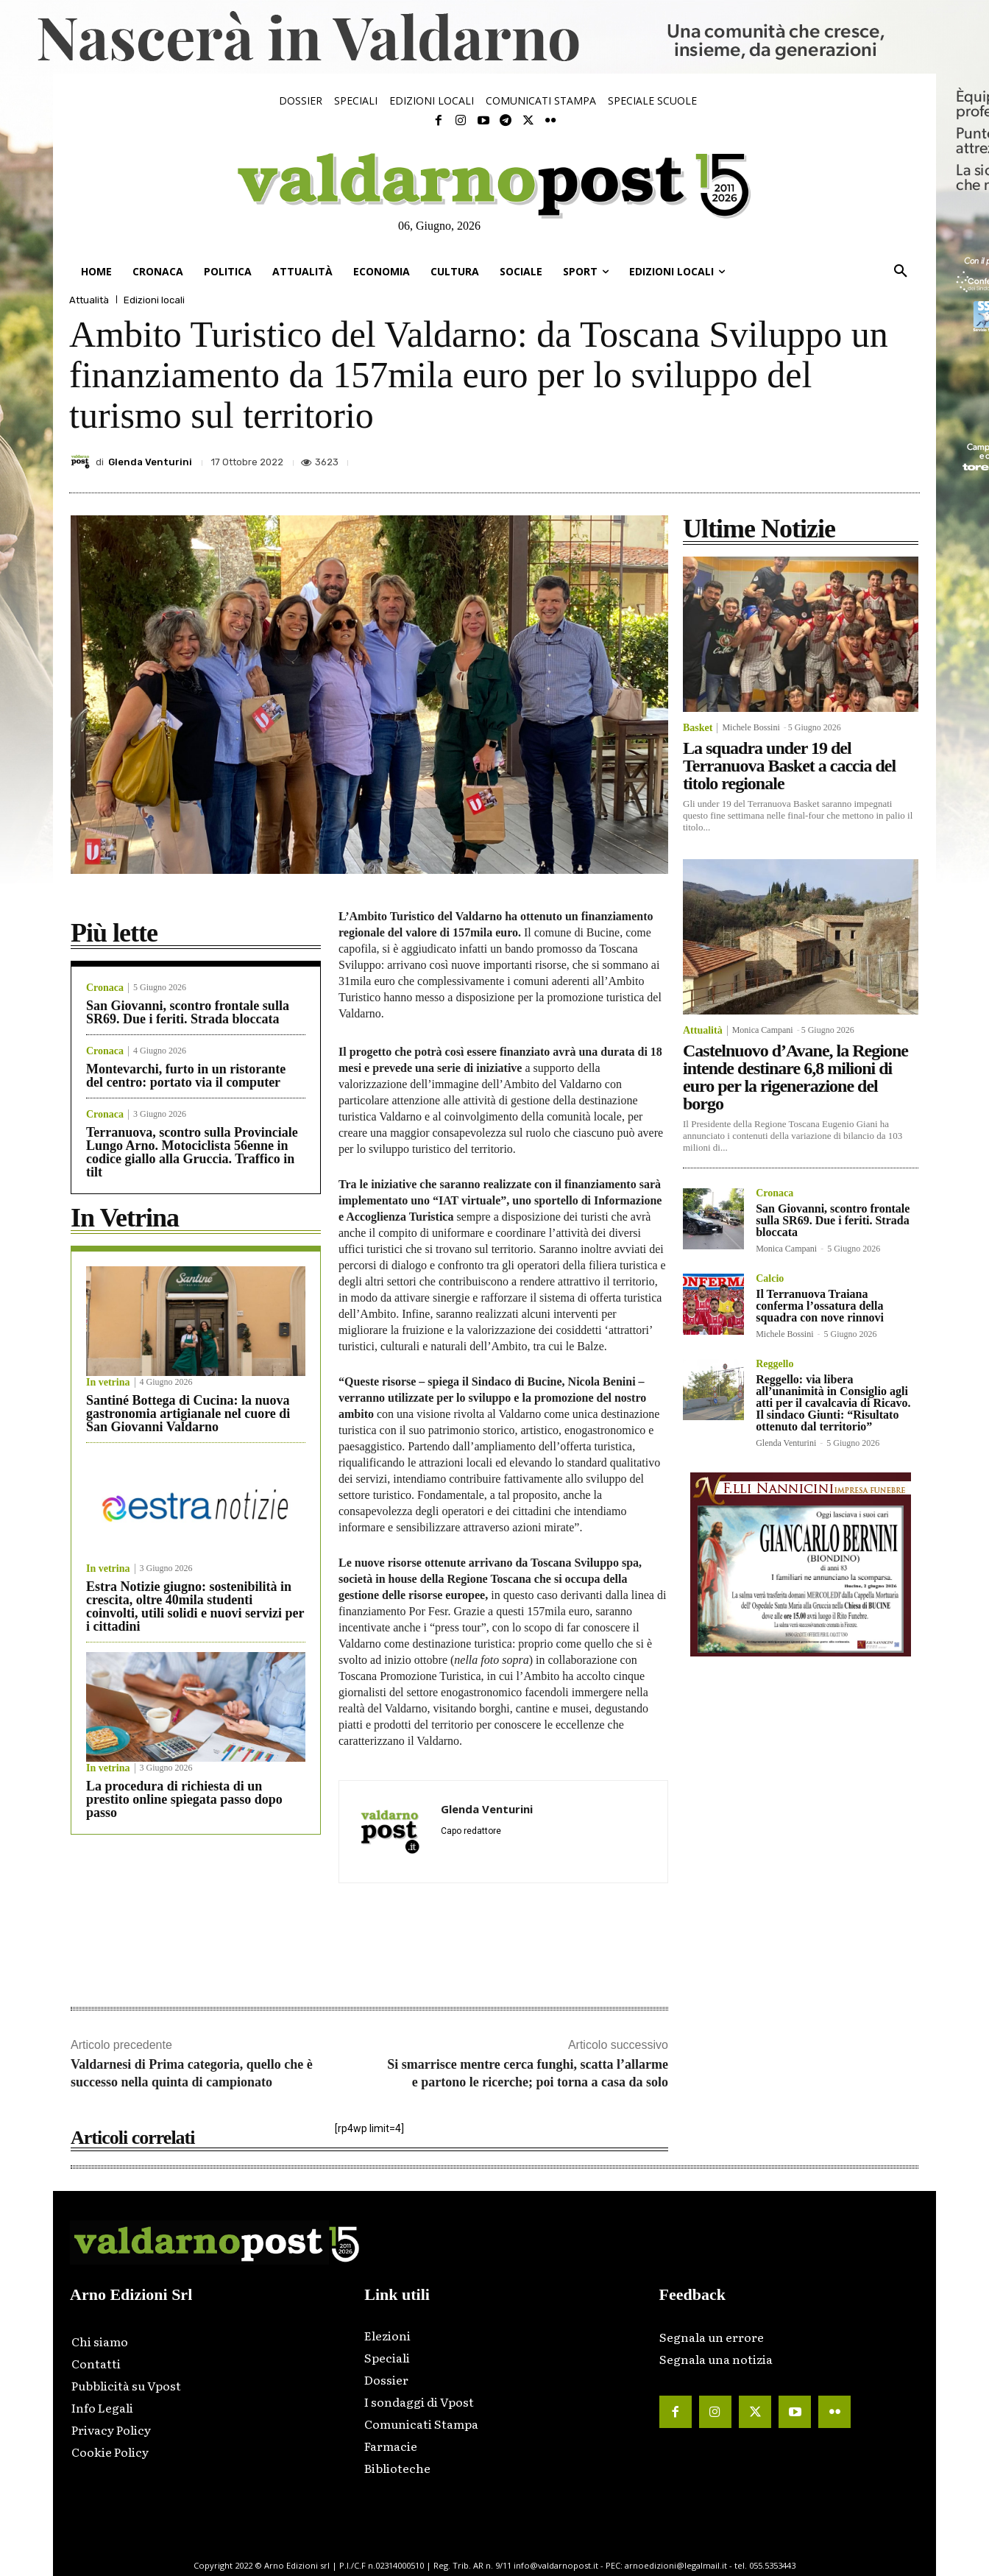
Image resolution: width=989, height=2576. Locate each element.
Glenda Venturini (150, 462)
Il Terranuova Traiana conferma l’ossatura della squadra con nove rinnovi (820, 1306)
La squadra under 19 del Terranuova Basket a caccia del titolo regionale (789, 765)
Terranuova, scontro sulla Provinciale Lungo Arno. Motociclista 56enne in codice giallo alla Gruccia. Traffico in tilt (192, 1152)
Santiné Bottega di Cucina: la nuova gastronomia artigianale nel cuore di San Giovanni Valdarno (188, 1413)
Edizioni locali (154, 300)
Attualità (89, 300)
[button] (900, 271)
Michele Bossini (750, 727)
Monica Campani (762, 1030)
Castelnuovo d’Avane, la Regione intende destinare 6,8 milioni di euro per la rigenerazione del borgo (795, 1077)
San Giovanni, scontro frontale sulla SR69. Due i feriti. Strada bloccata (187, 1012)
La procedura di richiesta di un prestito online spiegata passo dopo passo (184, 1799)
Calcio (770, 1279)
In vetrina (108, 1382)
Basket (697, 728)
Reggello (774, 1364)
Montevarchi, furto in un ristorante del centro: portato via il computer (186, 1076)
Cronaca (105, 988)
